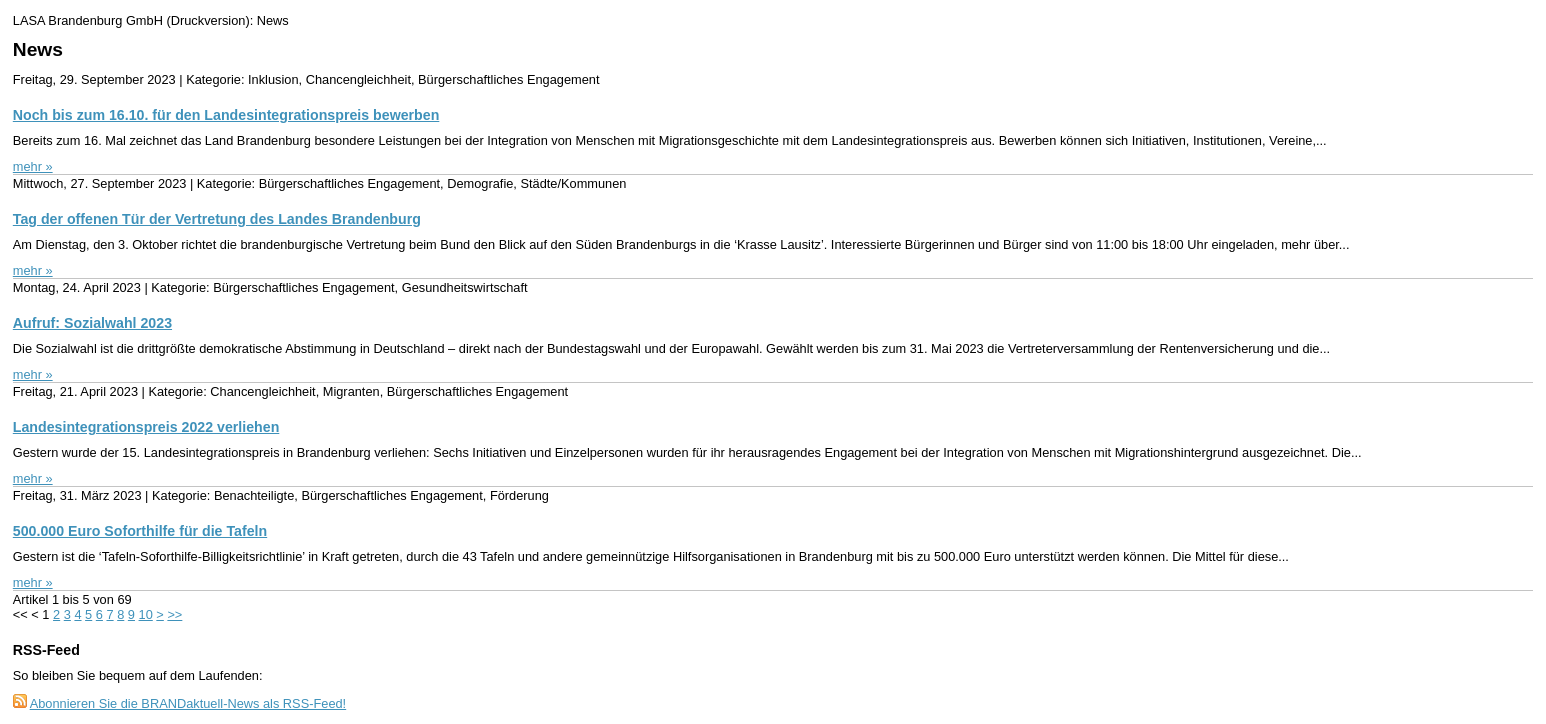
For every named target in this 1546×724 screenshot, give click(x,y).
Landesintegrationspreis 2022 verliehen (146, 427)
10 (146, 614)
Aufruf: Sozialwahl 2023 (92, 323)
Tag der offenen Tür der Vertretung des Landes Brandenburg (217, 219)
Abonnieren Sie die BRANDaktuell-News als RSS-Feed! (188, 703)
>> (174, 614)
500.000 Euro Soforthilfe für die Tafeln (140, 531)
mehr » (33, 166)
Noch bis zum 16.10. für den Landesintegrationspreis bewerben (226, 115)
